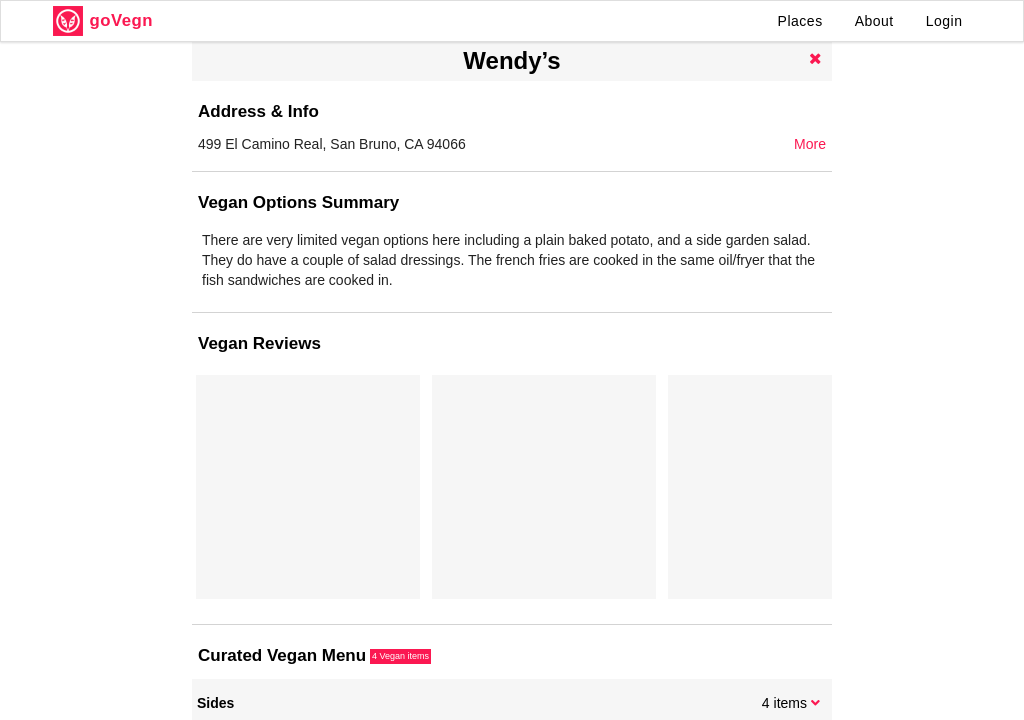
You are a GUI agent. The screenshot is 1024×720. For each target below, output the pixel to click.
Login (944, 21)
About (874, 21)
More (810, 144)
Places (800, 21)
